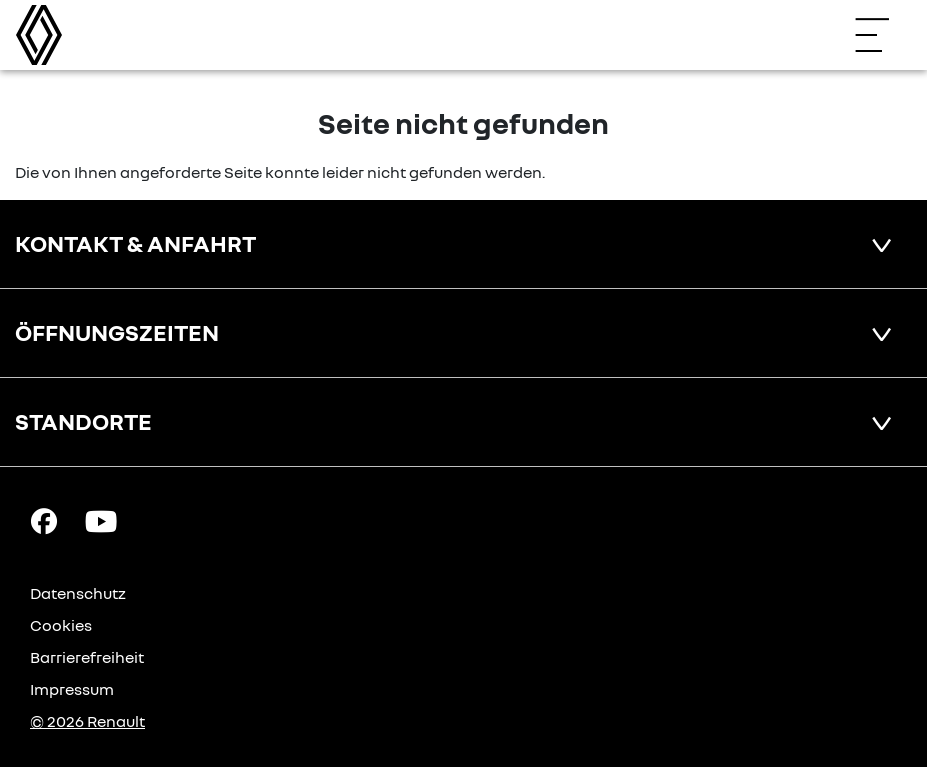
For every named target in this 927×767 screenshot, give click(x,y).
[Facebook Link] (44, 520)
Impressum (72, 689)
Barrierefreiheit (87, 657)
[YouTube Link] (101, 520)
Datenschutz (78, 593)
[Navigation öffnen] (882, 35)
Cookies (61, 625)
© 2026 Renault (87, 721)
